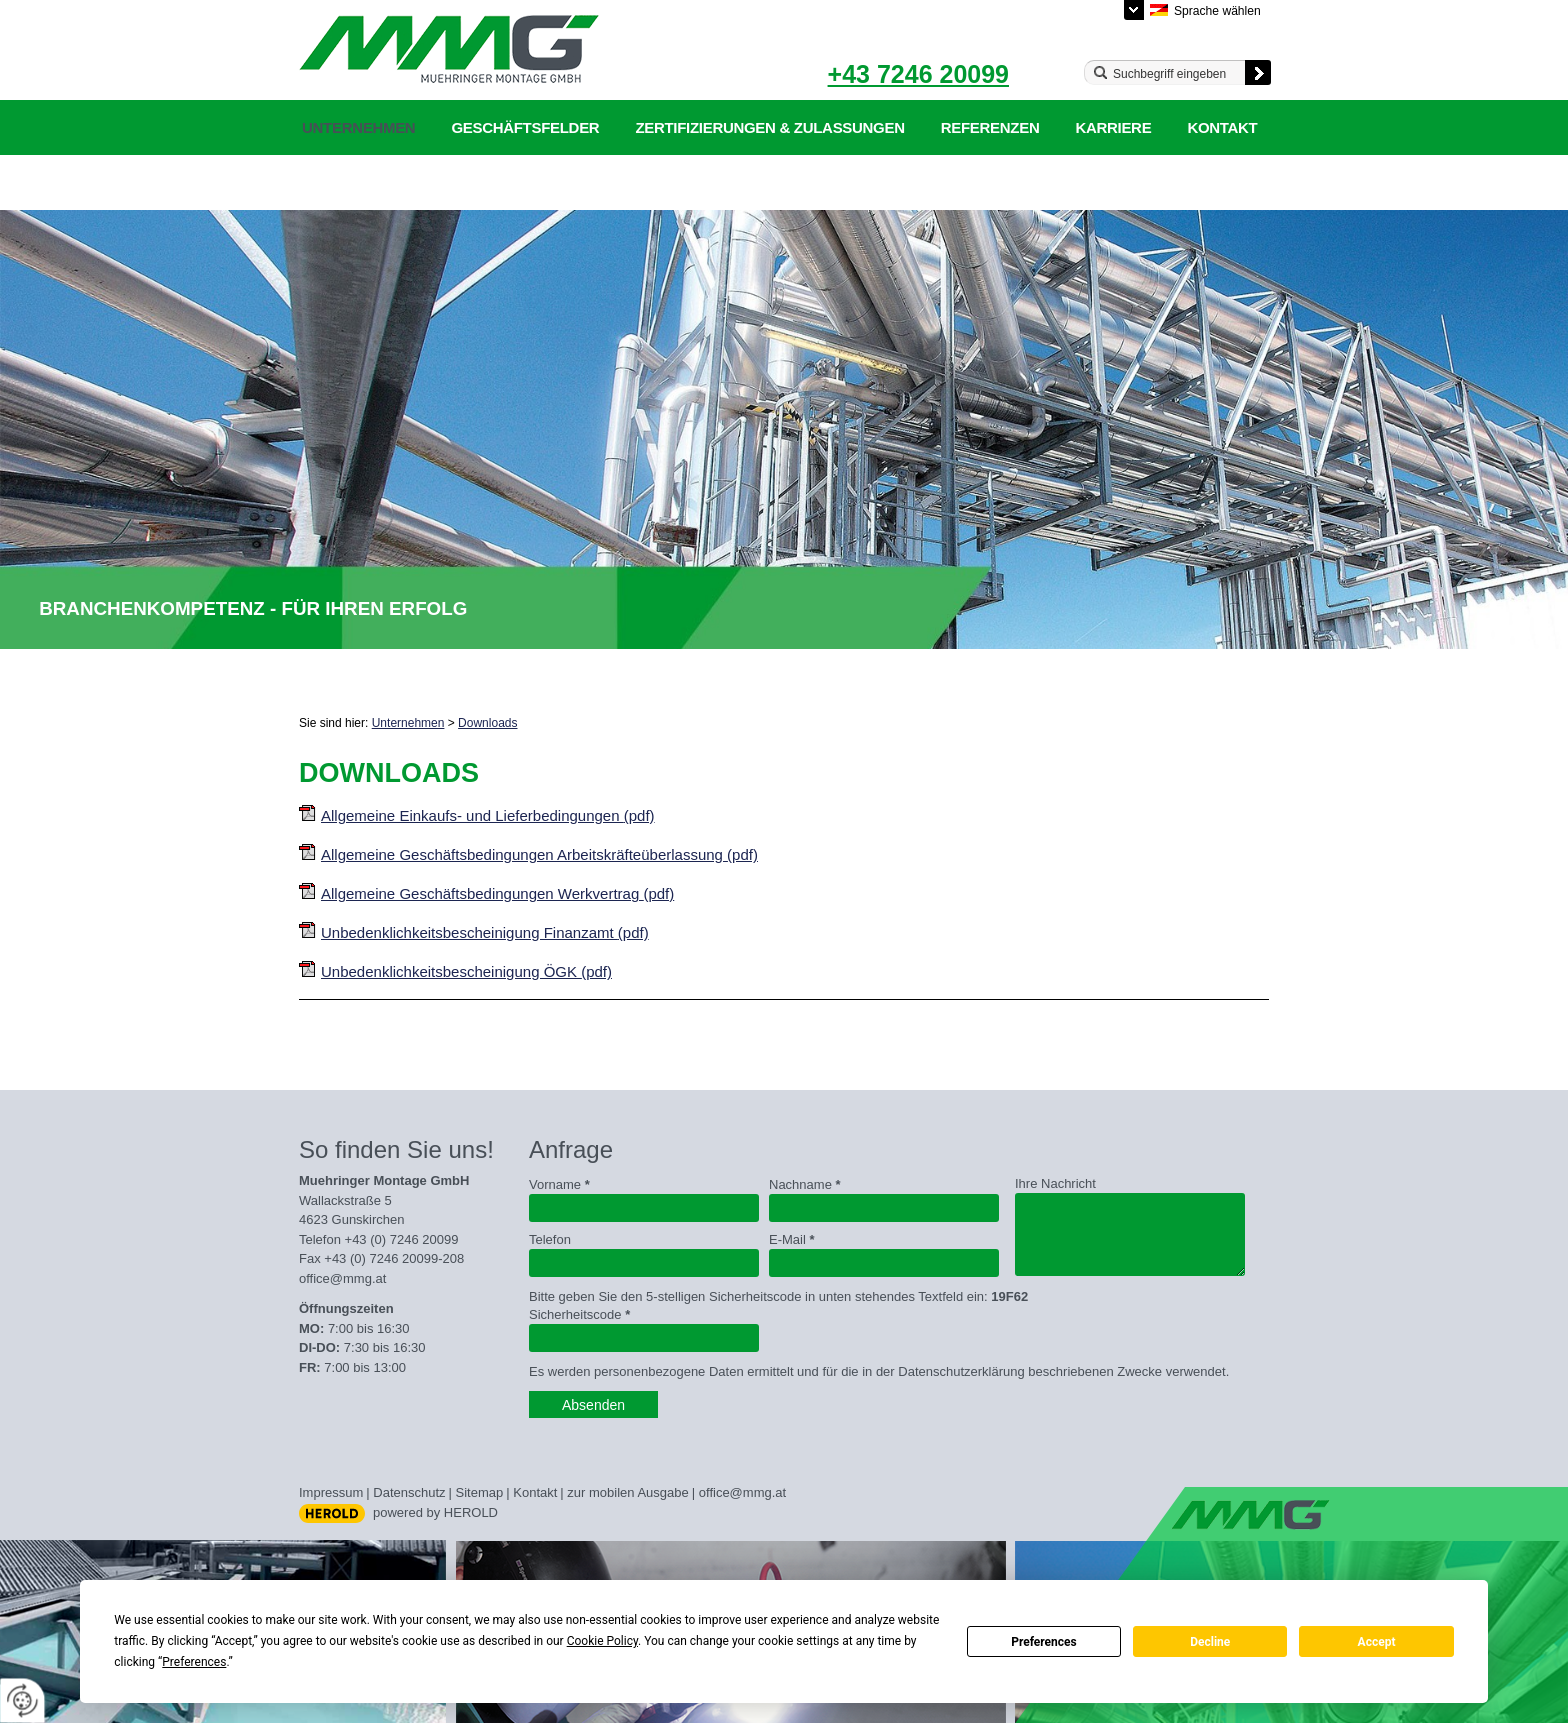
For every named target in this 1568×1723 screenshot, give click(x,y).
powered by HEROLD (435, 1512)
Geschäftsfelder (525, 127)
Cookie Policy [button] (602, 1641)
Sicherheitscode (579, 1314)
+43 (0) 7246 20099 (402, 1239)
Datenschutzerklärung (402, 182)
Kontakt (1222, 127)
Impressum (331, 1492)
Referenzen (990, 127)
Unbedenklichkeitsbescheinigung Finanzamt (485, 932)
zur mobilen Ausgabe (627, 1492)
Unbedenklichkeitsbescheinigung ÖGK (466, 971)
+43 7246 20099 (918, 74)
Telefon (550, 1239)
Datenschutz (409, 1492)
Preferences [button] (194, 1662)
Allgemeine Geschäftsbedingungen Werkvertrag (497, 893)
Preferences (1044, 1642)
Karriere (1113, 127)
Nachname (805, 1184)
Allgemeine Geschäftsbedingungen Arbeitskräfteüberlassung (539, 854)
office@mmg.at (342, 1278)
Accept (1377, 1642)
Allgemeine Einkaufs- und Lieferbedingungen (488, 815)
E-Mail (792, 1239)
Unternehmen (358, 127)
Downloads (487, 723)
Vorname (559, 1184)
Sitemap (480, 1492)
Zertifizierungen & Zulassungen (769, 127)
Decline (1210, 1642)
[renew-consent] (22, 1700)
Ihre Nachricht (1055, 1183)
